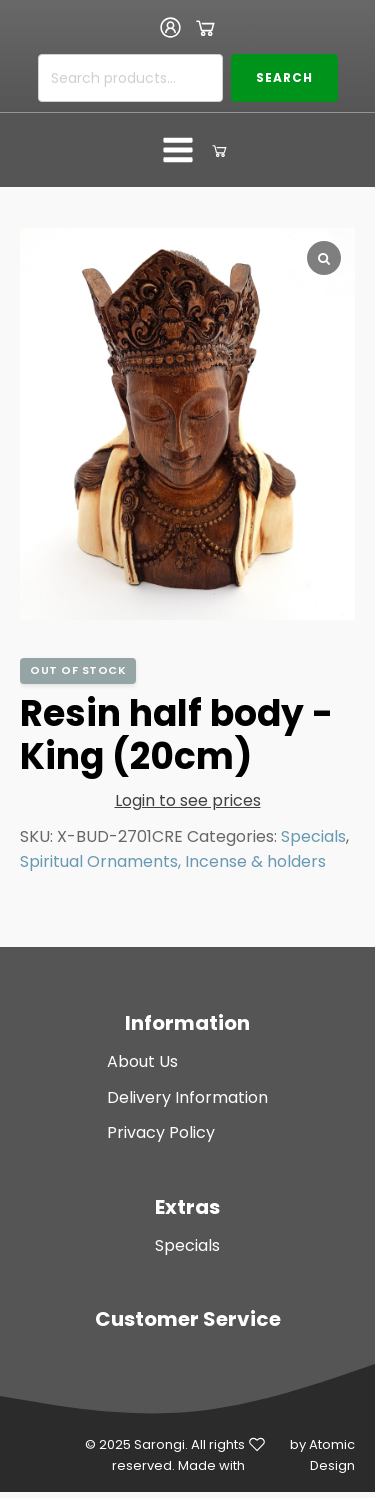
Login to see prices (188, 800)
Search (284, 77)
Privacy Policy (161, 1132)
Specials (313, 836)
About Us (142, 1061)
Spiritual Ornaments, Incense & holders (173, 861)
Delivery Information (187, 1097)
